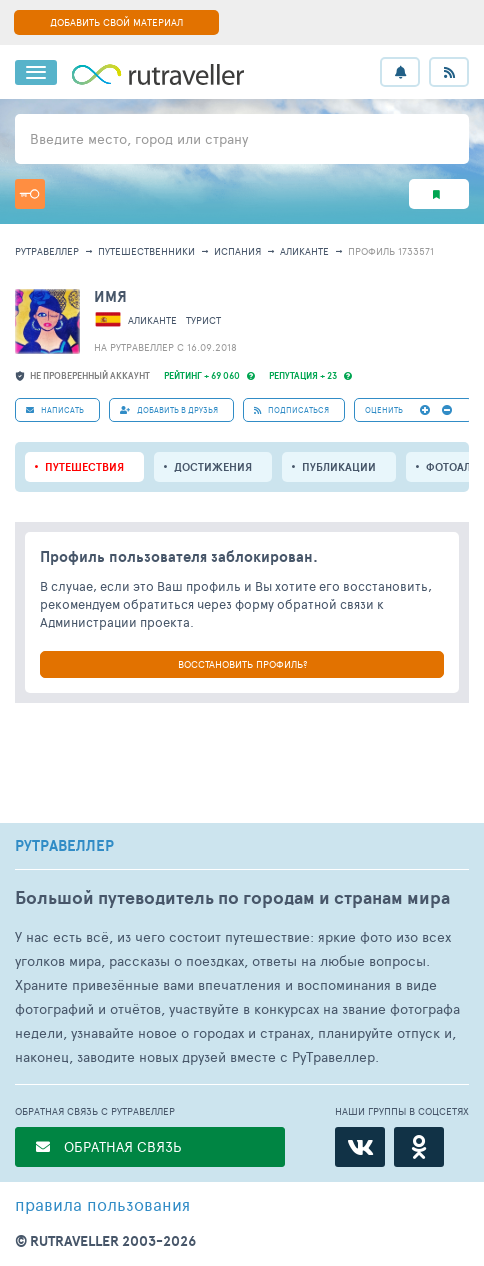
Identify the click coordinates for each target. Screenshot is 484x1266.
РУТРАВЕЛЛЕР (64, 846)
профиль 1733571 (391, 251)
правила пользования (102, 1204)
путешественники (146, 251)
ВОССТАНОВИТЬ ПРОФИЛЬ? (242, 664)
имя (110, 296)
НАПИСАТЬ (55, 409)
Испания (237, 251)
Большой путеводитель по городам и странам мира (232, 897)
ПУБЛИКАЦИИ (339, 467)
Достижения (213, 467)
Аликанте (304, 251)
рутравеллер (47, 251)
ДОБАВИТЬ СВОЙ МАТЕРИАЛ (116, 22)
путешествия (84, 467)
